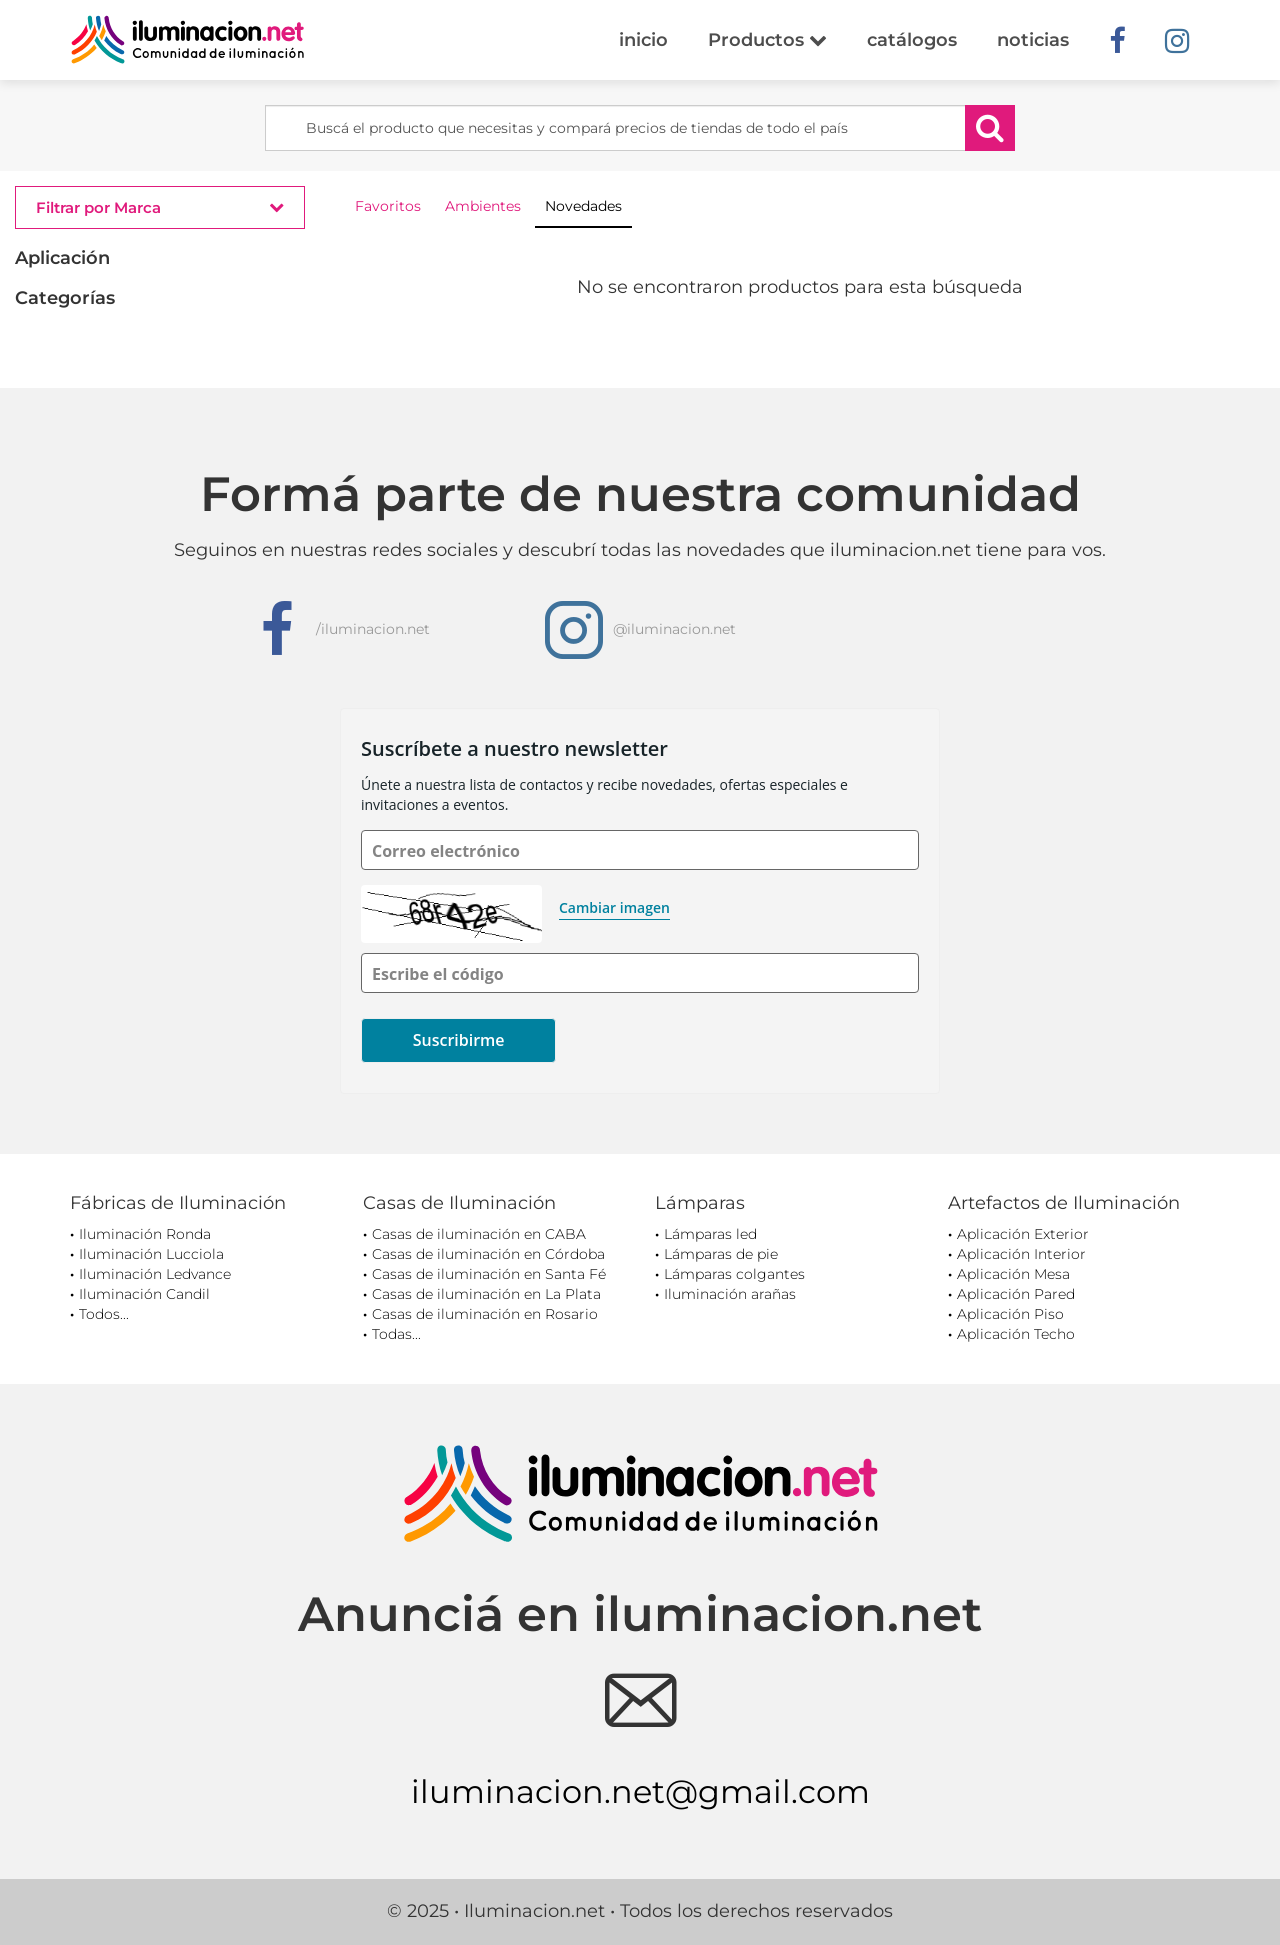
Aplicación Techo (1016, 1334)
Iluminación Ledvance (155, 1274)
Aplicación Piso (1010, 1314)
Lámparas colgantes (734, 1274)
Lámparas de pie (721, 1254)
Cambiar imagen (614, 907)
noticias (1033, 40)
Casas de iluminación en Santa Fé (489, 1274)
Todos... (104, 1314)
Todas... (396, 1334)
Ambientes (483, 206)
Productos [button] (767, 40)
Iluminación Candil (144, 1294)
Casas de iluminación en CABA (479, 1234)
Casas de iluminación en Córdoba (488, 1254)
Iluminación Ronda (145, 1234)
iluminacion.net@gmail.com (640, 1791)
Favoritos (388, 206)
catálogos (912, 40)
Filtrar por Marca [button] (160, 207)
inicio (643, 40)
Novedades (583, 206)
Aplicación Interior (1021, 1254)
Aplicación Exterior (1023, 1234)
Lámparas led (710, 1234)
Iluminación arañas (730, 1294)
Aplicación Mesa (1013, 1274)
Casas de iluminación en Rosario (485, 1314)
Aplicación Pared (1016, 1294)
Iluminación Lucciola (151, 1254)
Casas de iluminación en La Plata (486, 1294)
